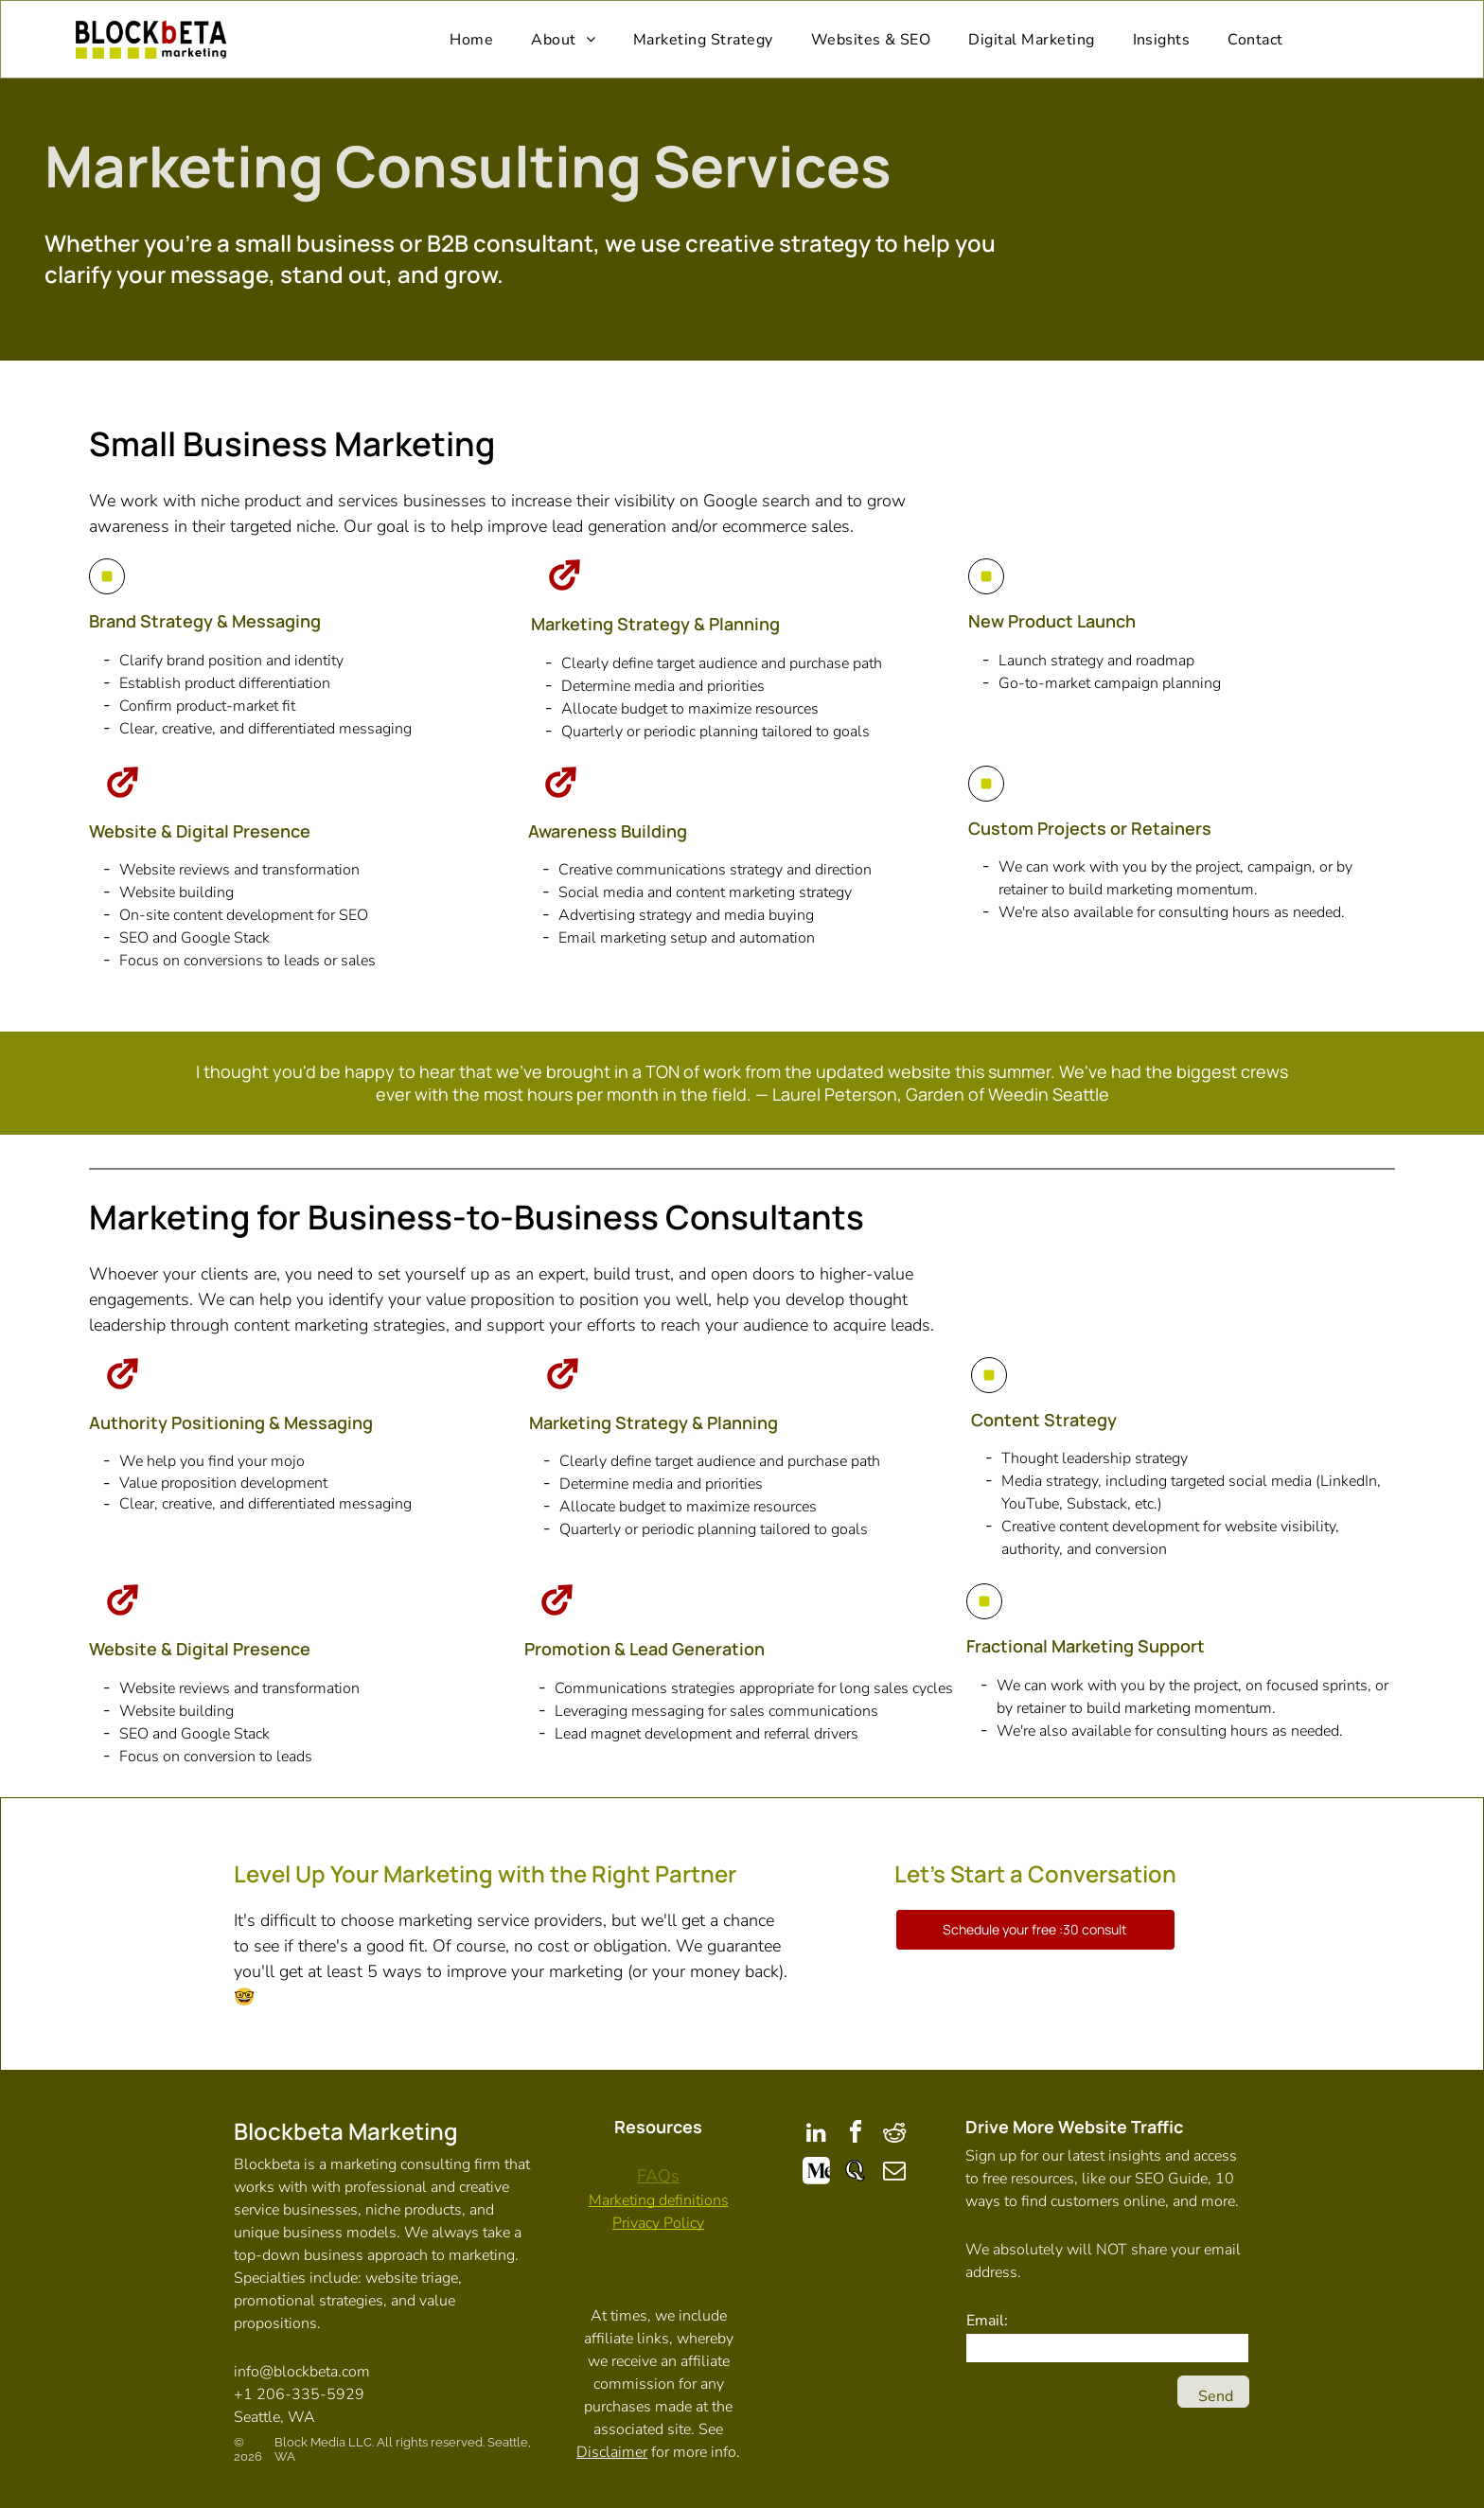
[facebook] (856, 2134)
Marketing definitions (659, 2200)
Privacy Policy (658, 2223)
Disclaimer (611, 2452)
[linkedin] (817, 2134)
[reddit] (894, 2134)
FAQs (658, 2175)
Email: (987, 2320)
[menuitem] (471, 39)
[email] (894, 2173)
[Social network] (817, 2173)
